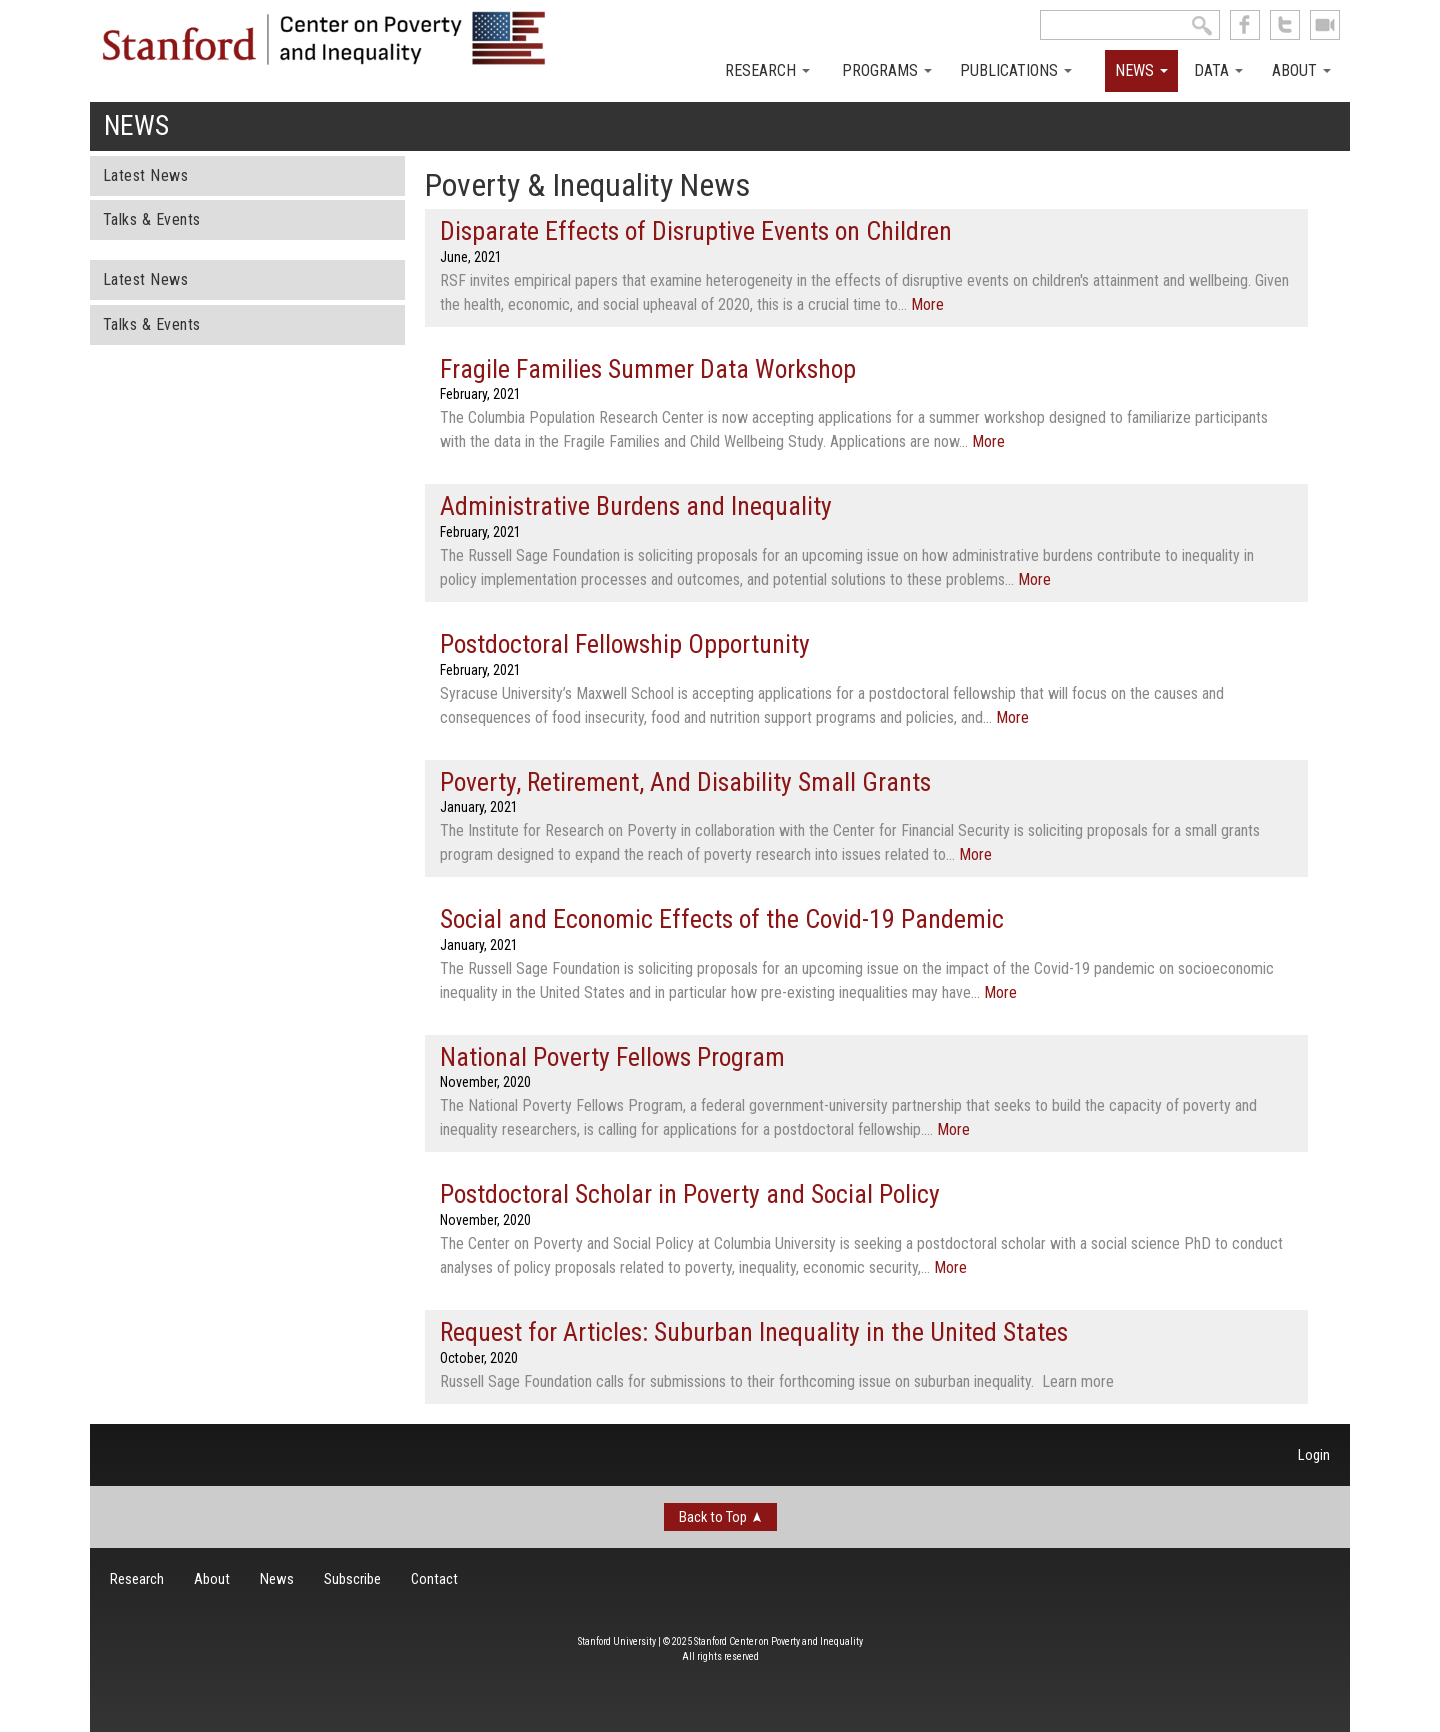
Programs (887, 70)
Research (767, 70)
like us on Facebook (1245, 25)
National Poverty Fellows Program (612, 1057)
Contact (434, 1579)
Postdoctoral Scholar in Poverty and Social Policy (690, 1194)
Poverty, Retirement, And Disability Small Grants (685, 782)
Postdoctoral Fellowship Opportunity (625, 644)
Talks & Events (152, 219)
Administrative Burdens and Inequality (636, 506)
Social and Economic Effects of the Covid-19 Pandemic (722, 919)
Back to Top (713, 1517)
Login (1314, 1455)
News (1141, 70)
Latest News (146, 175)
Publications (1016, 70)
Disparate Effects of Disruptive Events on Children (696, 231)
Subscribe (352, 1579)
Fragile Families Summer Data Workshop (648, 369)
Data (1218, 70)
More (927, 304)
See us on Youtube (1325, 25)
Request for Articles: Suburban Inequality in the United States (754, 1332)
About (1301, 70)
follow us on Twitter (1285, 25)
